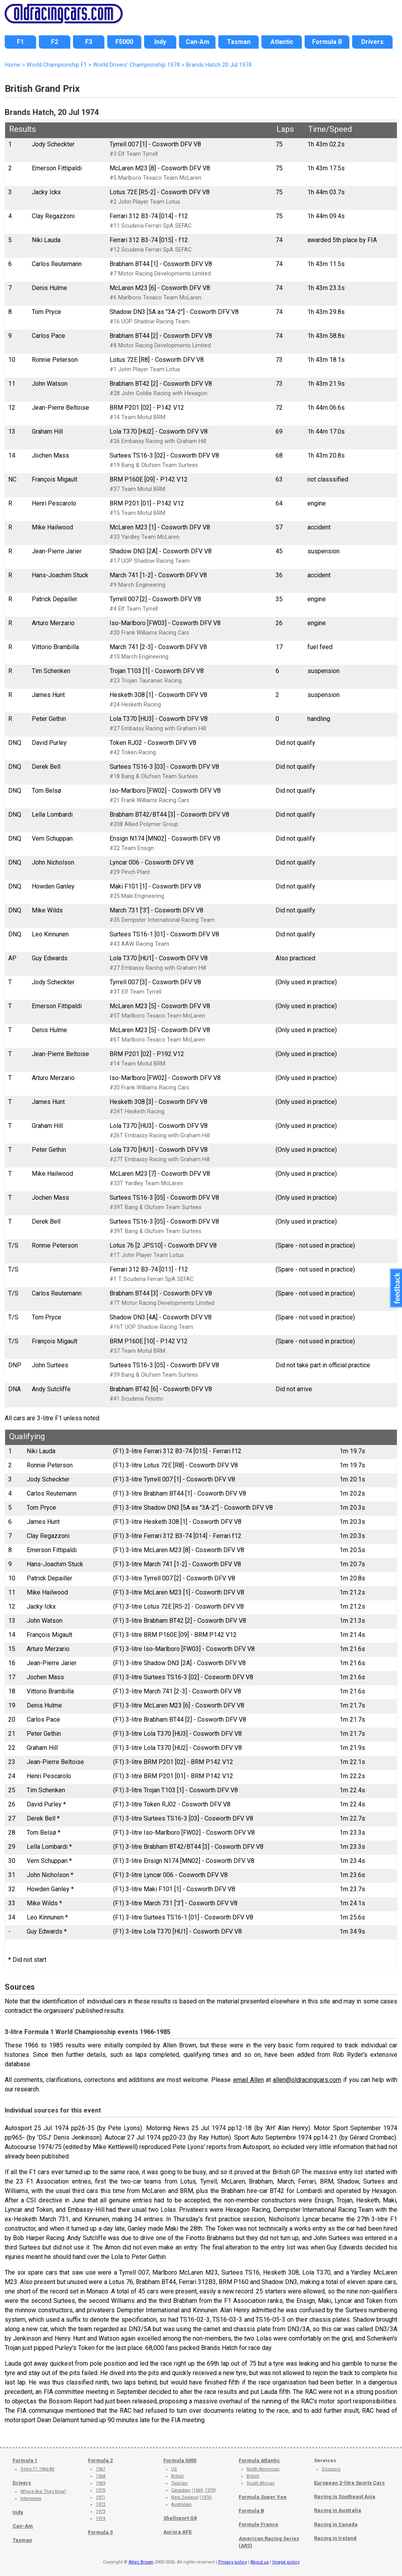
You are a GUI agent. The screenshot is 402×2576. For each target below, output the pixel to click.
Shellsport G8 (180, 2518)
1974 (100, 2518)
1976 (205, 2497)
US (174, 2469)
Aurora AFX (177, 2532)
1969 (100, 2483)
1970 (100, 2490)
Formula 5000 (179, 2460)
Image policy (286, 2562)
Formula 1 (25, 2460)
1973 (100, 2511)
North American (263, 2469)
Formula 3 (100, 2532)
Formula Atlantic (259, 2460)
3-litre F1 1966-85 (37, 2469)
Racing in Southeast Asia (344, 2496)
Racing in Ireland (335, 2538)
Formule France (258, 2524)
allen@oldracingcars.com (307, 2079)
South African (261, 2483)
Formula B (251, 2511)
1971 (100, 2497)
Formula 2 (100, 2460)
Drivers (22, 2483)
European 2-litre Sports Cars (349, 2483)
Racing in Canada (336, 2524)
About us (259, 2562)
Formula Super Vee (263, 2497)
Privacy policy (232, 2562)
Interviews (30, 2498)
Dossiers (331, 2469)
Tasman (22, 2540)
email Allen (248, 2079)
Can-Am (23, 2526)
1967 (100, 2469)
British (177, 2476)
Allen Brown (141, 2562)
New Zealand (184, 2497)
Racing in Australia (337, 2510)
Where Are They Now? (43, 2491)
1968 (100, 2476)
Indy (18, 2512)
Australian (181, 2504)
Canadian (180, 2490)
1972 (100, 2504)
